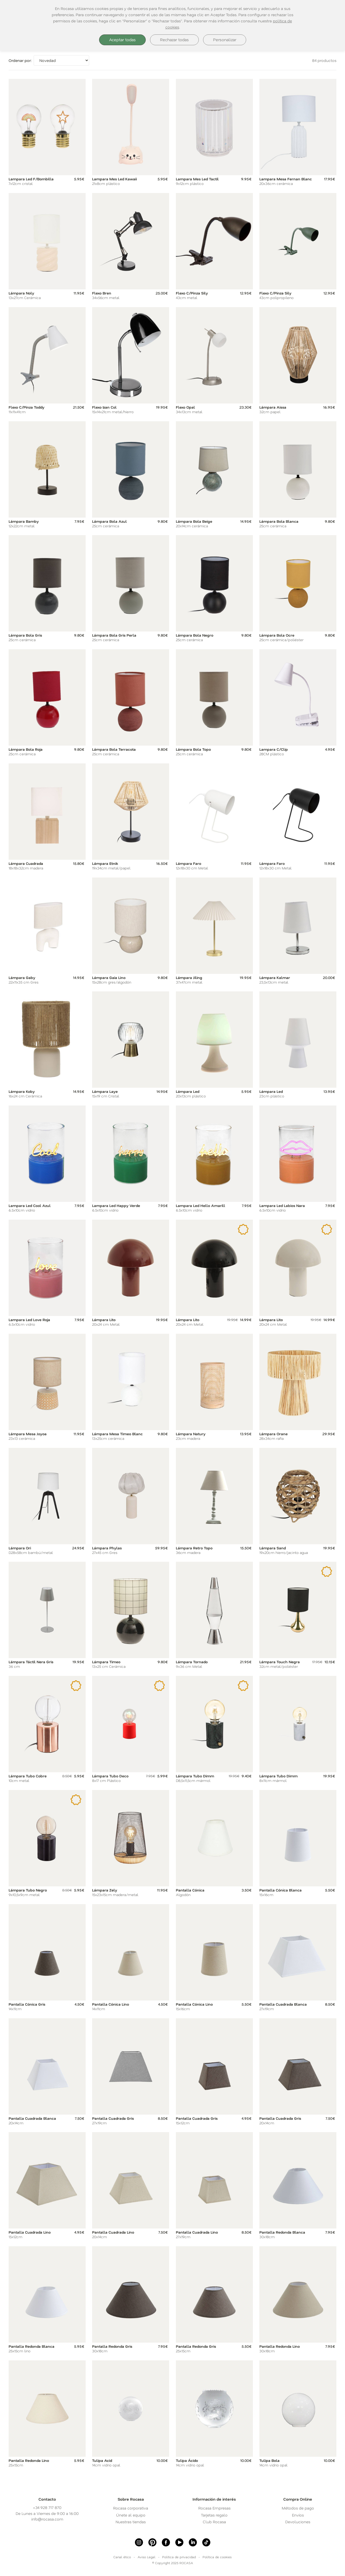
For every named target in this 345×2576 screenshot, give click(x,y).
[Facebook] (166, 2542)
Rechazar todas (174, 39)
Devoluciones (297, 2521)
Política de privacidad (179, 2557)
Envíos (298, 2515)
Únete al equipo (130, 2515)
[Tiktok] (206, 2542)
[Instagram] (139, 2542)
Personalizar (224, 39)
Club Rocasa (214, 2521)
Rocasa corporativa (130, 2508)
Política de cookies (217, 2557)
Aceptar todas (122, 39)
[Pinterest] (152, 2542)
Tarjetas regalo (214, 2515)
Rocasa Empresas (214, 2508)
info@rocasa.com (47, 2519)
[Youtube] (179, 2542)
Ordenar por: (20, 60)
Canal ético (122, 2557)
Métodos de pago (298, 2508)
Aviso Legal (146, 2557)
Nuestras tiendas (131, 2521)
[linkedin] (193, 2542)
